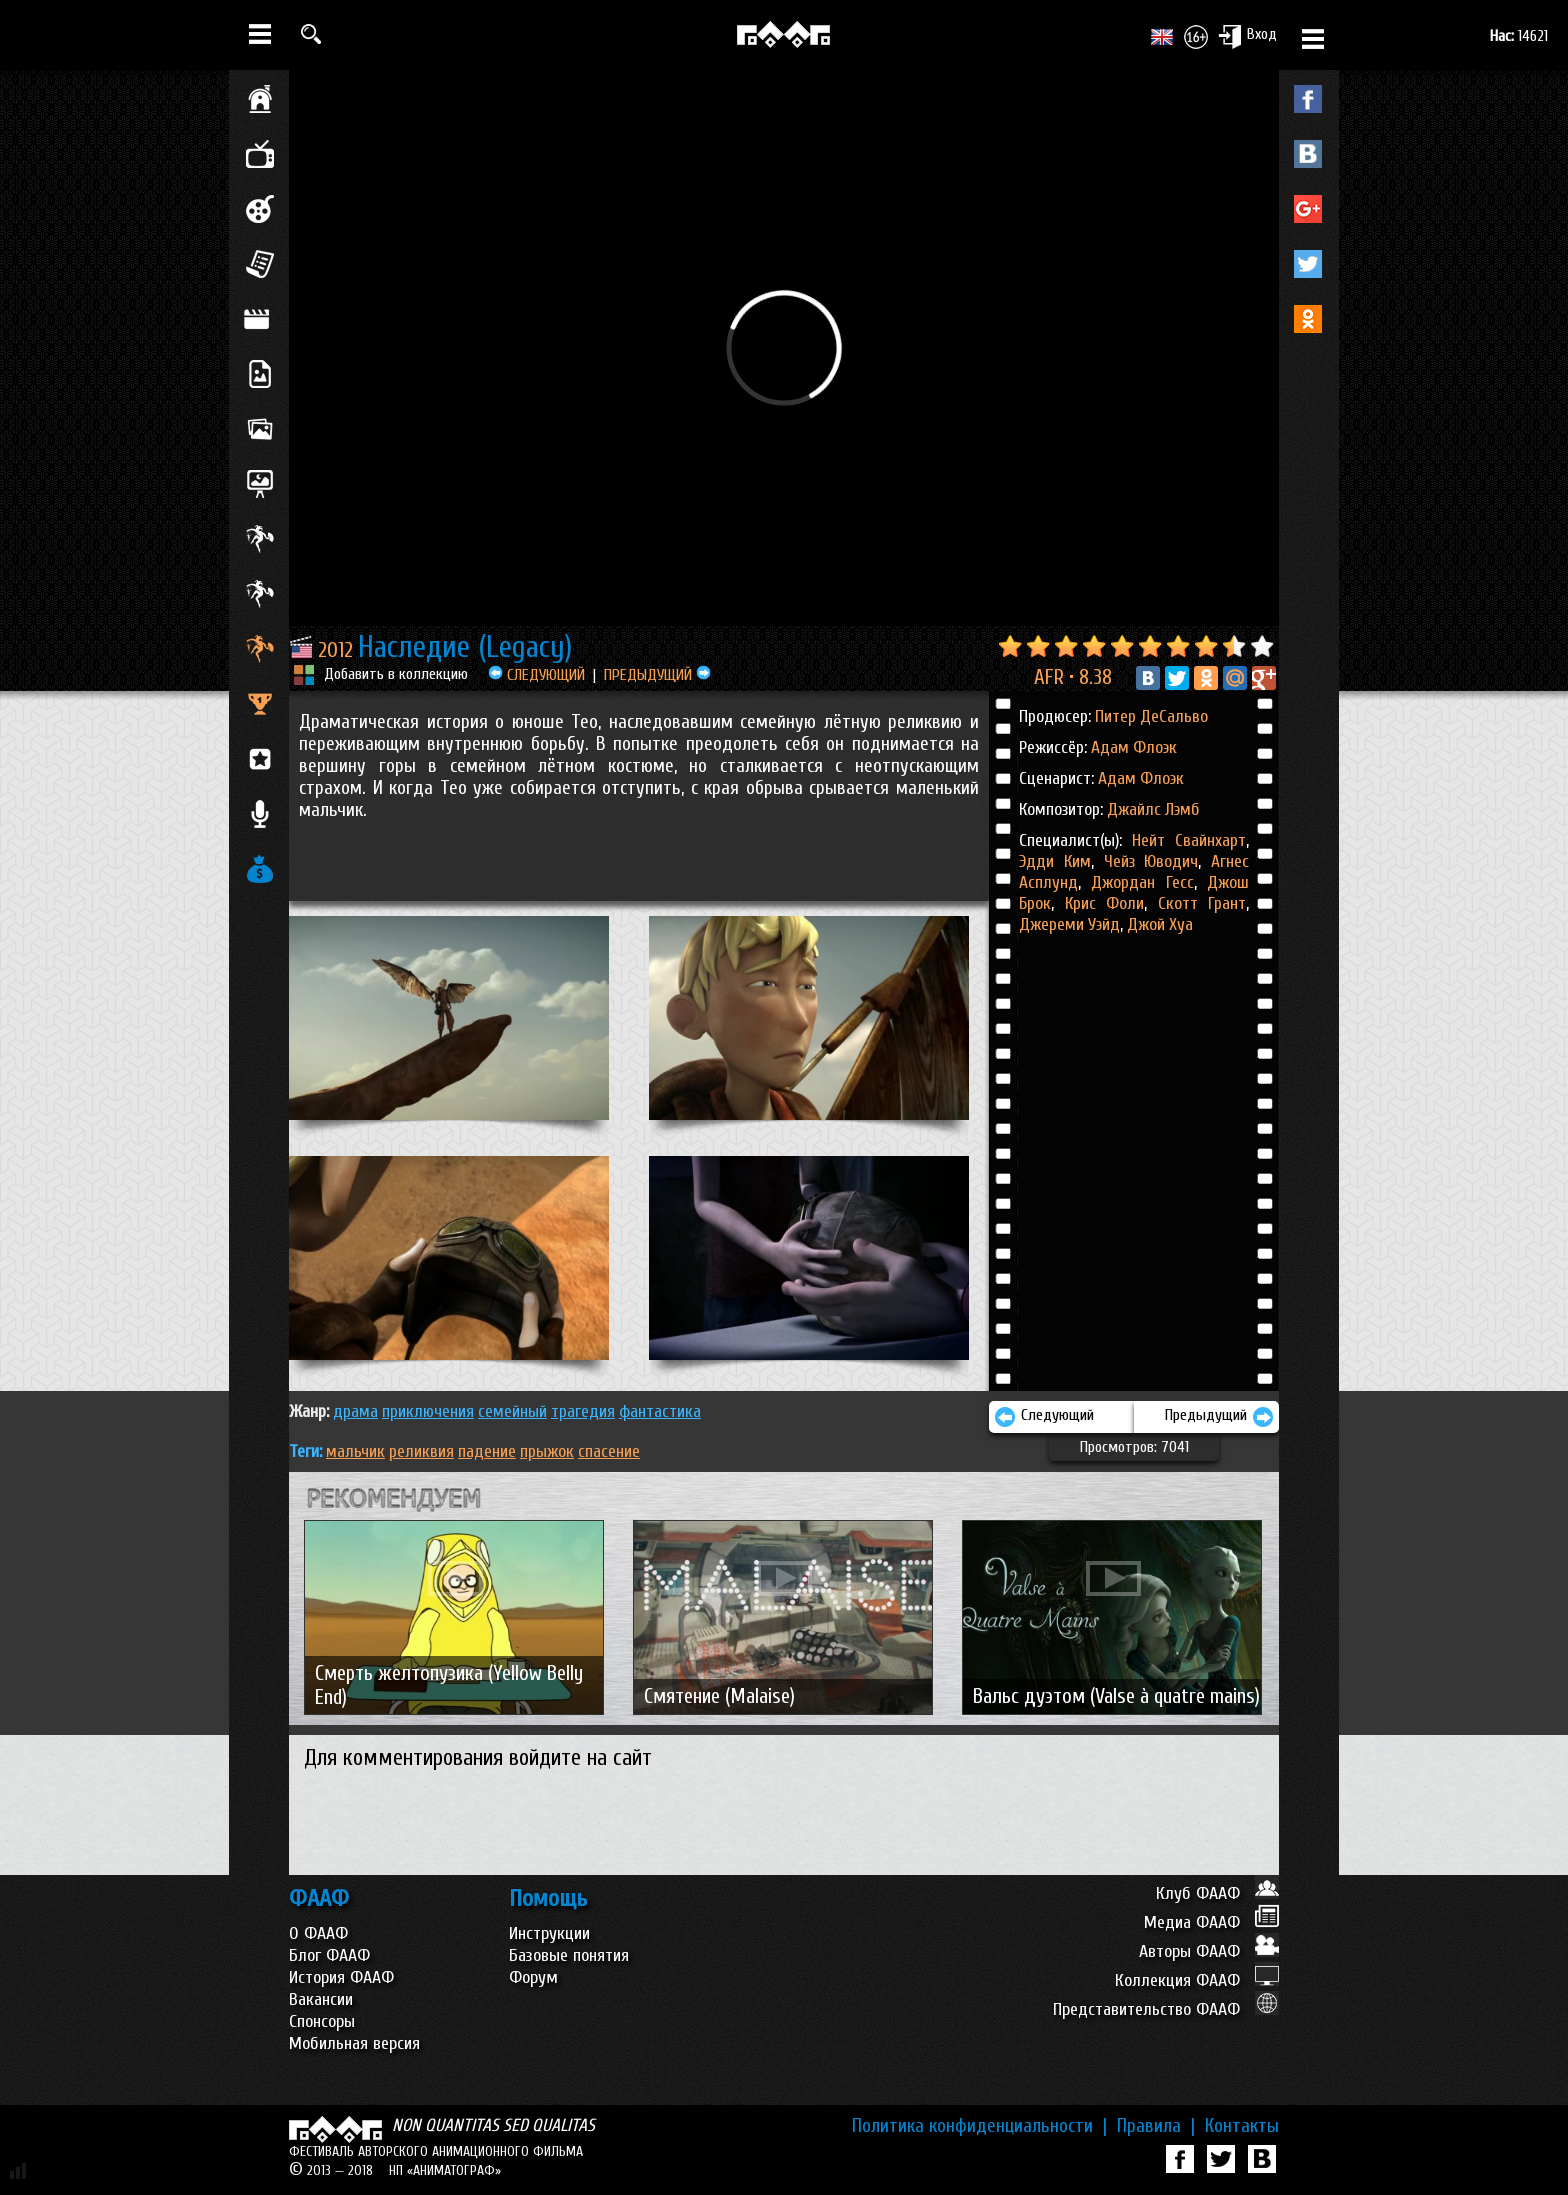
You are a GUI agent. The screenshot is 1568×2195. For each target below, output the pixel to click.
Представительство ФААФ (1166, 2009)
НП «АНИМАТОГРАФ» (445, 2170)
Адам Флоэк (1134, 747)
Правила (1156, 2126)
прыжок (547, 1451)
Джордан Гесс (1137, 882)
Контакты (1242, 2126)
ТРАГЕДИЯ (583, 1411)
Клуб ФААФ (1217, 1893)
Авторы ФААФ (1209, 1951)
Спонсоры (322, 2021)
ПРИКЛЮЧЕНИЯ (428, 1411)
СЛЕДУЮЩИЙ (536, 675)
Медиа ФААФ (1211, 1922)
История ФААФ (341, 1977)
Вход (1247, 36)
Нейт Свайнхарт (1189, 840)
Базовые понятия (569, 1955)
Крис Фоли (1099, 903)
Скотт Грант (1196, 903)
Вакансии (321, 1999)
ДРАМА (355, 1411)
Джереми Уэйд (1069, 924)
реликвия (421, 1451)
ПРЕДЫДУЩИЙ (657, 675)
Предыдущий (1219, 1417)
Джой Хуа (1158, 924)
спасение (609, 1451)
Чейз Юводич (1146, 861)
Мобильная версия (354, 2043)
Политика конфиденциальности (979, 2126)
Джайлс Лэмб (1153, 809)
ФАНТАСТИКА (660, 1411)
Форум (533, 1977)
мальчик (355, 1451)
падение (487, 1451)
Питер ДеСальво (1151, 716)
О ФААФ (318, 1933)
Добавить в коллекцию (396, 674)
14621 (1519, 36)
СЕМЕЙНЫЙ (512, 1411)
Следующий (1044, 1417)
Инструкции (549, 1933)
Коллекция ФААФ (1197, 1980)
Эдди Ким (1055, 861)
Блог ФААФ (329, 1955)
